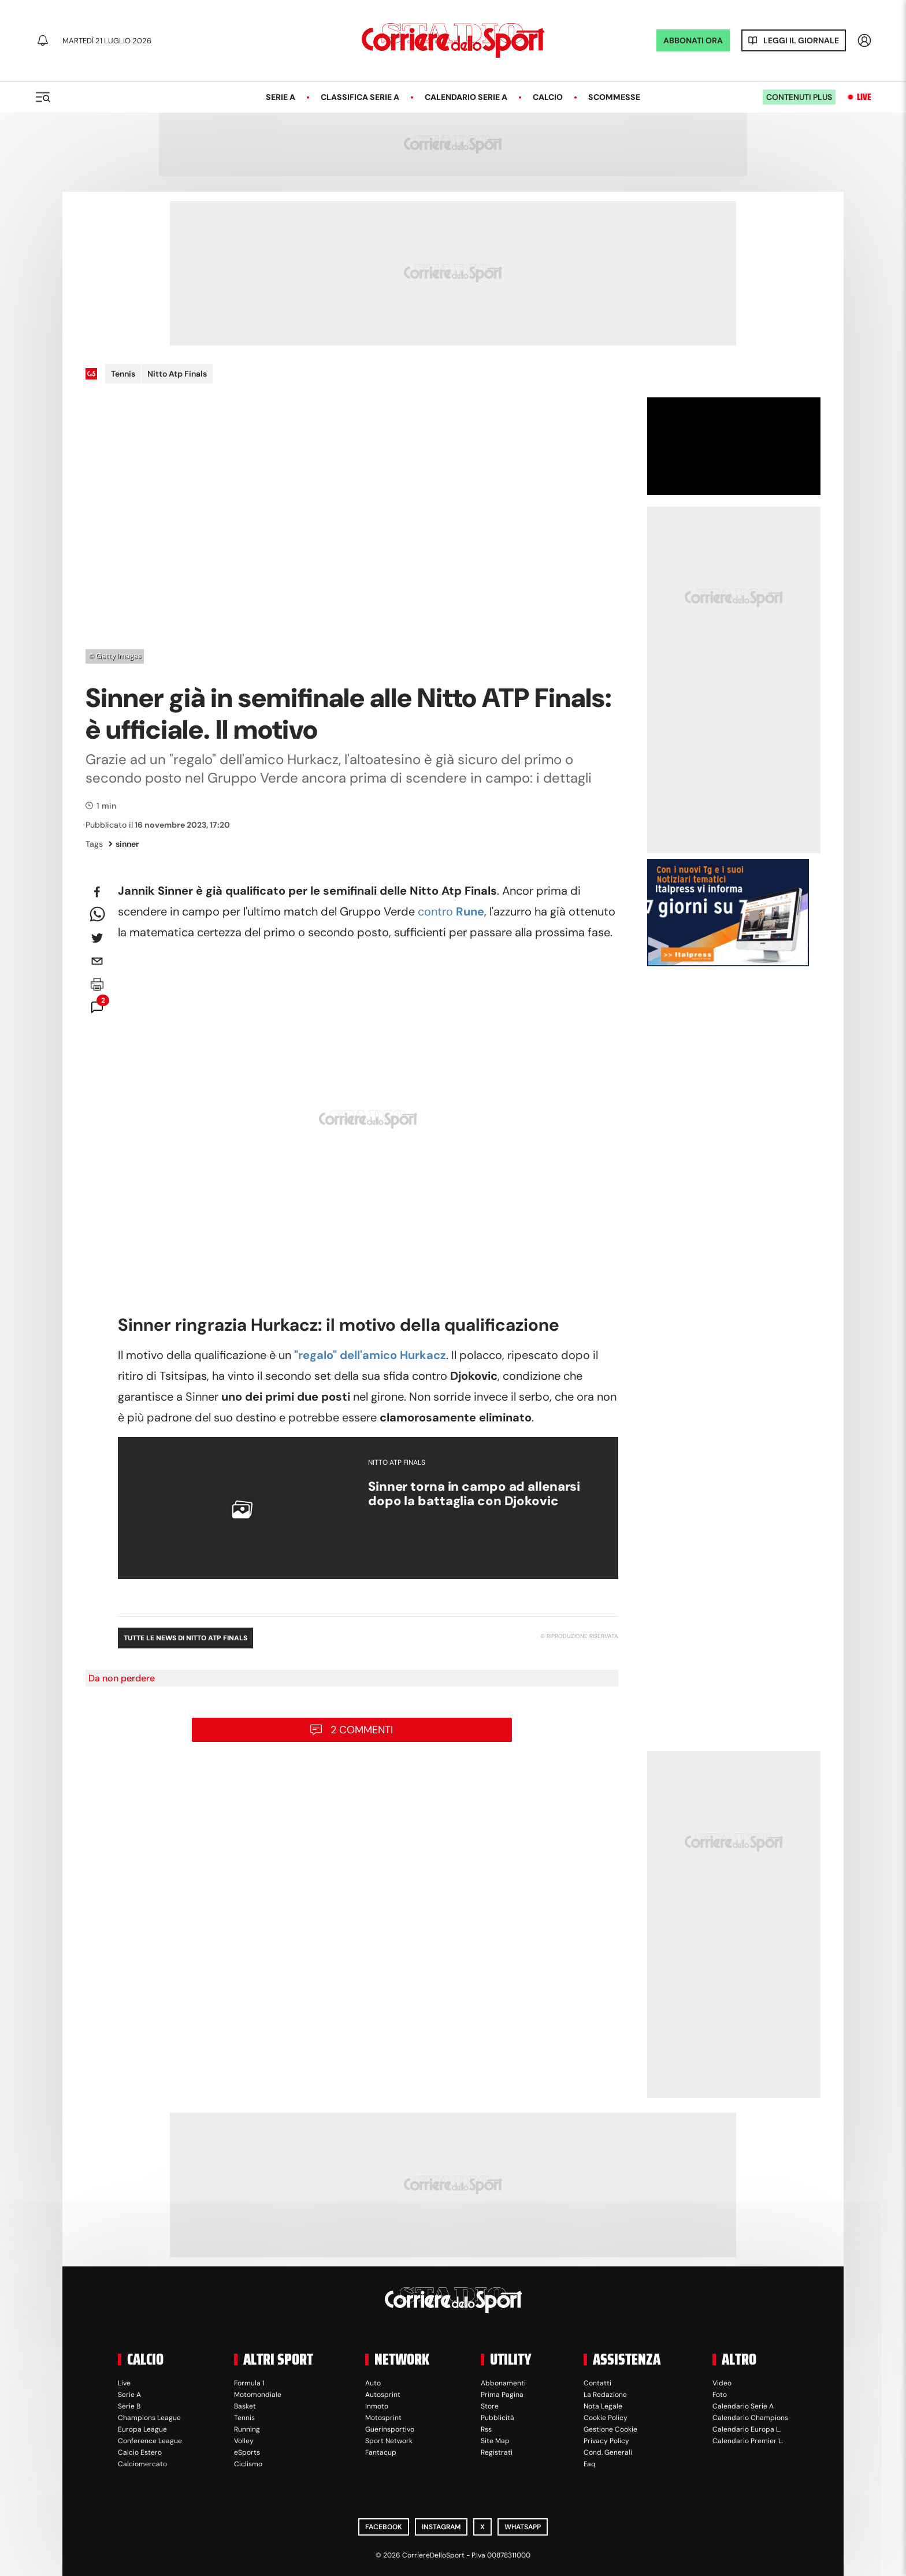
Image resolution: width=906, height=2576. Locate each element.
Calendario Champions (750, 2417)
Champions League (149, 2417)
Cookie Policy (605, 2417)
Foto (719, 2394)
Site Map (495, 2440)
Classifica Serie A (360, 97)
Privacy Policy (606, 2440)
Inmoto (376, 2406)
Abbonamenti (503, 2383)
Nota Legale (603, 2406)
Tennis (123, 373)
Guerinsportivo (389, 2429)
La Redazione (605, 2394)
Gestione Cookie (610, 2429)
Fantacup (380, 2452)
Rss (486, 2429)
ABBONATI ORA (693, 40)
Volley (244, 2440)
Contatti (597, 2383)
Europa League (142, 2429)
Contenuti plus (799, 97)
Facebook (383, 2527)
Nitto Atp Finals (177, 373)
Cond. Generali (608, 2452)
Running (247, 2429)
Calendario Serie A (466, 97)
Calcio (548, 97)
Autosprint (382, 2394)
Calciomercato (142, 2464)
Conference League (150, 2440)
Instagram (441, 2527)
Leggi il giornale (801, 40)
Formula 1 (249, 2383)
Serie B (129, 2406)
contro (451, 911)
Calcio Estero (140, 2452)
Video (722, 2383)
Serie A (280, 97)
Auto (373, 2383)
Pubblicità (497, 2417)
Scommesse (614, 97)
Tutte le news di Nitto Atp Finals (185, 1638)
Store (490, 2406)
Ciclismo (248, 2464)
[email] (97, 961)
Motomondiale (257, 2394)
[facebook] (97, 891)
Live (864, 97)
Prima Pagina (502, 2394)
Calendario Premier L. (747, 2440)
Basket (245, 2406)
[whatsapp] (97, 914)
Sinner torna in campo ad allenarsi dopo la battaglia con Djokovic (474, 1493)
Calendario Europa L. (746, 2429)
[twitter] (97, 938)
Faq (590, 2464)
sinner (124, 844)
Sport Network (389, 2440)
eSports (247, 2452)
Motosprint (383, 2417)
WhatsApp (522, 2527)
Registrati (497, 2452)
